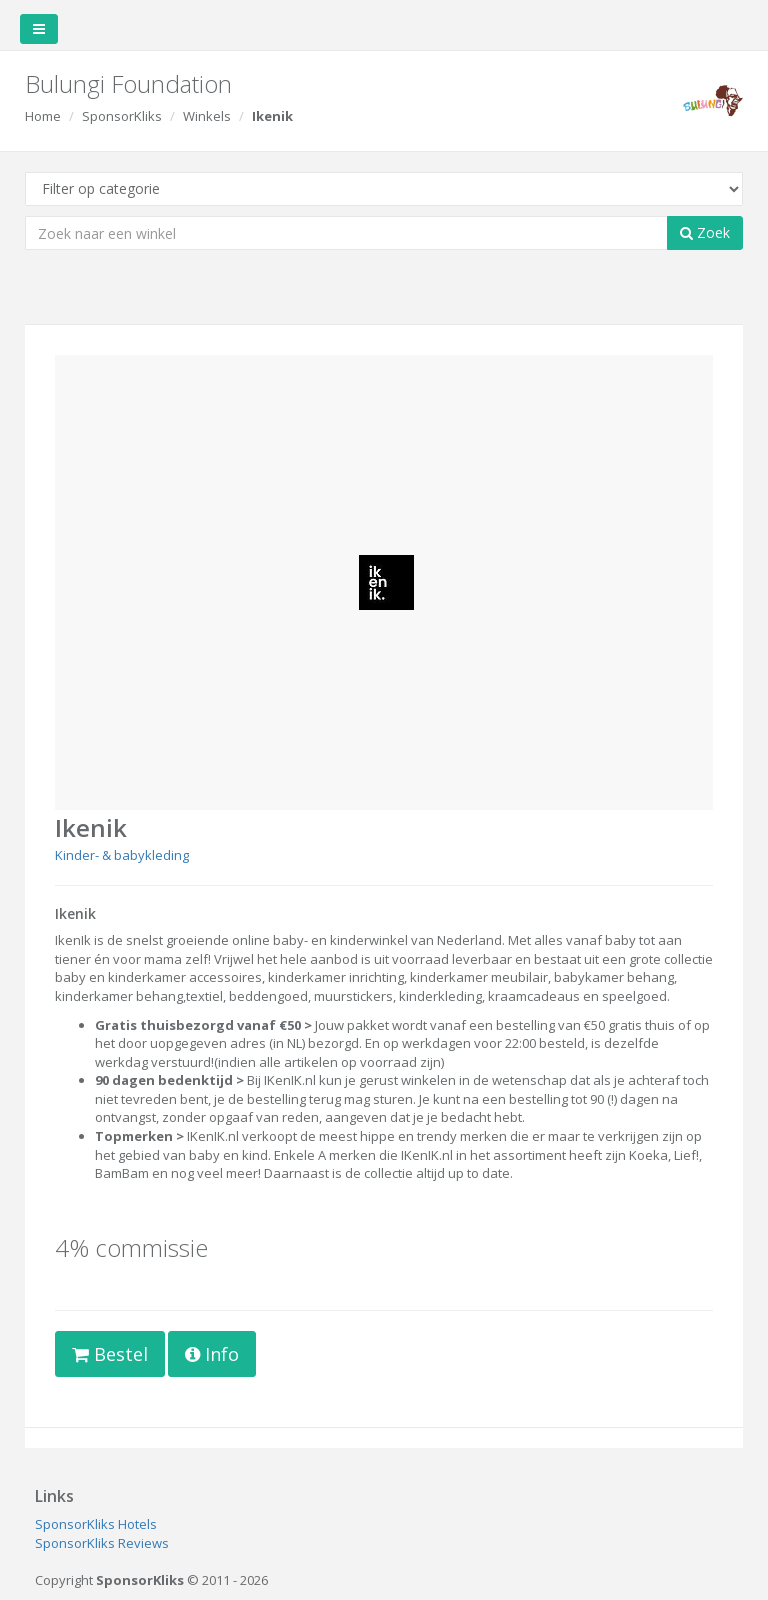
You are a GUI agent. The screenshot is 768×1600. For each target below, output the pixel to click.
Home (43, 116)
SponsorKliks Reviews (102, 1543)
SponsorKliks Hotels (96, 1524)
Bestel (110, 1354)
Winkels (207, 116)
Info (212, 1354)
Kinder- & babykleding (122, 855)
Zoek (705, 232)
